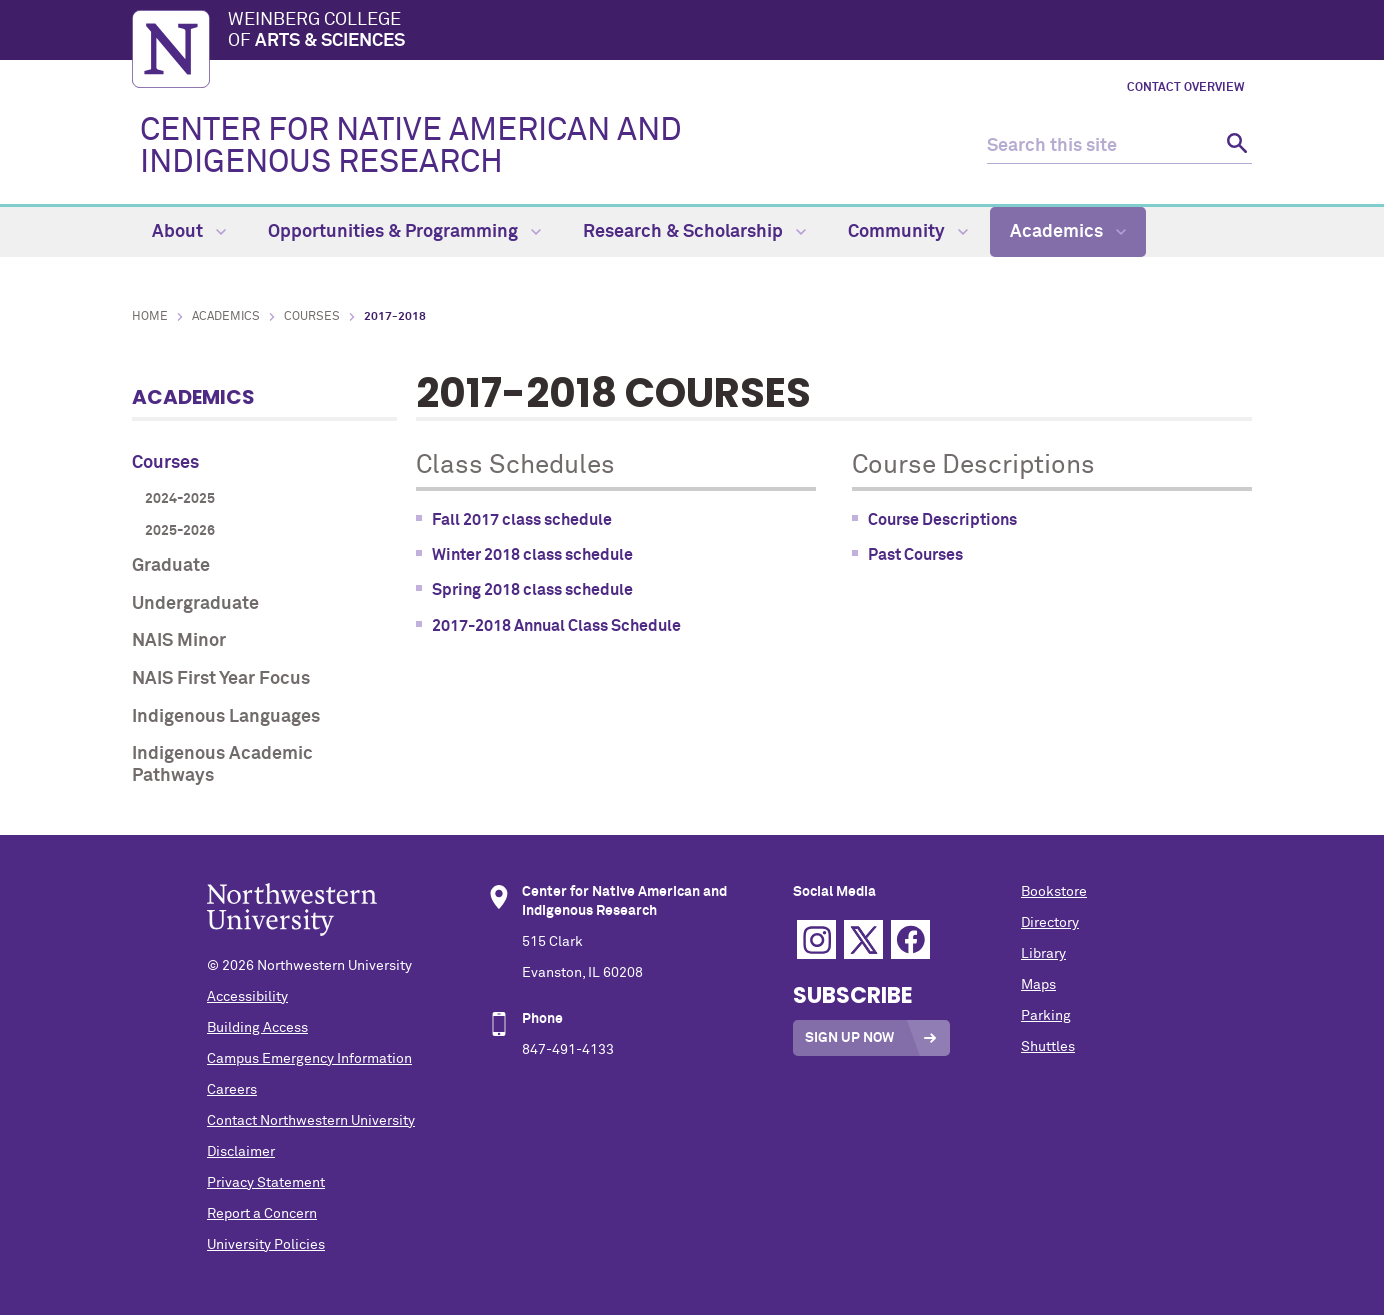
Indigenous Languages (226, 717)
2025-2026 (180, 531)
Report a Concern (262, 1214)
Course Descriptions (942, 520)
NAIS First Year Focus (221, 679)
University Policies (266, 1245)
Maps (1038, 985)
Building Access (257, 1028)
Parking (1046, 1016)
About (189, 232)
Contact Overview (1185, 88)
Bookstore (1054, 892)
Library (1043, 954)
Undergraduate (195, 604)
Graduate (171, 566)
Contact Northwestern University (311, 1121)
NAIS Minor (179, 641)
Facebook (910, 939)
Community (908, 232)
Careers (232, 1090)
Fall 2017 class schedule (522, 520)
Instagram (816, 939)
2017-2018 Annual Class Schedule (556, 626)
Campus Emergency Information (309, 1059)
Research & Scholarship (694, 232)
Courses (312, 317)
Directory (1050, 923)
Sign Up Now (849, 1038)
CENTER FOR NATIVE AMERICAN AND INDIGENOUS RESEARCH (411, 147)
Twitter (863, 939)
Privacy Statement (266, 1183)
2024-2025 (180, 499)
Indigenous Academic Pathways (222, 765)
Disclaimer (241, 1152)
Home (150, 317)
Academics (1068, 232)
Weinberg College (740, 32)
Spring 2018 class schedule (532, 590)
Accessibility (247, 997)
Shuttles (1048, 1047)
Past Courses (915, 555)
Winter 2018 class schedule (532, 555)
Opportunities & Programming (404, 232)
